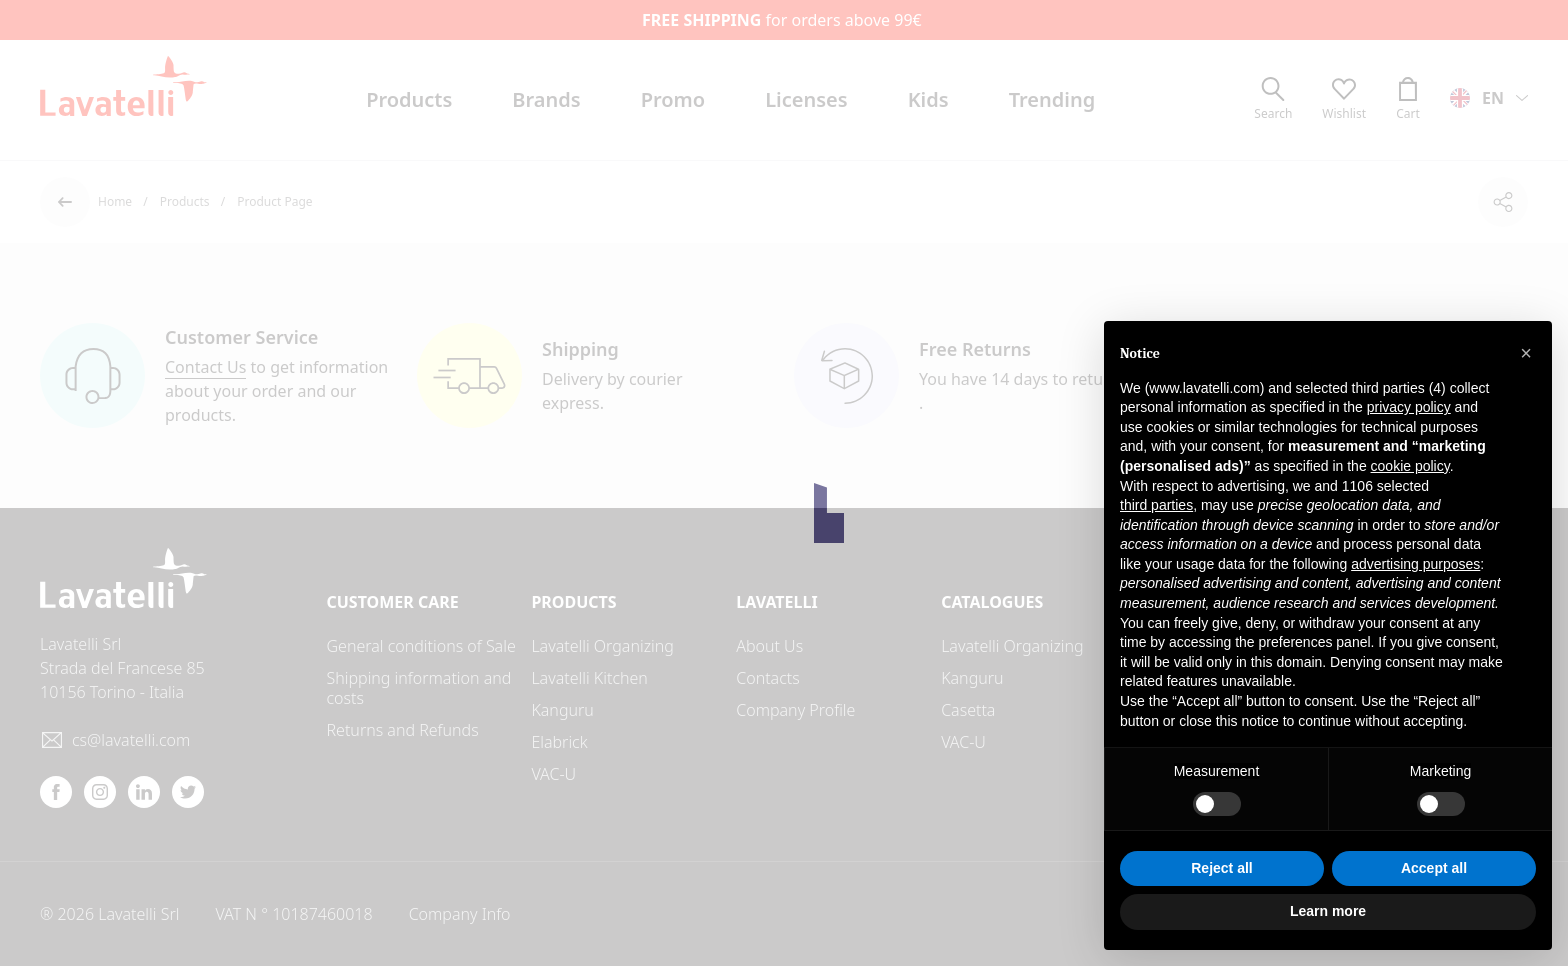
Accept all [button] (1434, 868)
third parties (1156, 505)
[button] (1526, 353)
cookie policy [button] (1410, 466)
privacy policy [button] (1409, 407)
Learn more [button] (1328, 911)
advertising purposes (1415, 564)
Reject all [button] (1221, 868)
